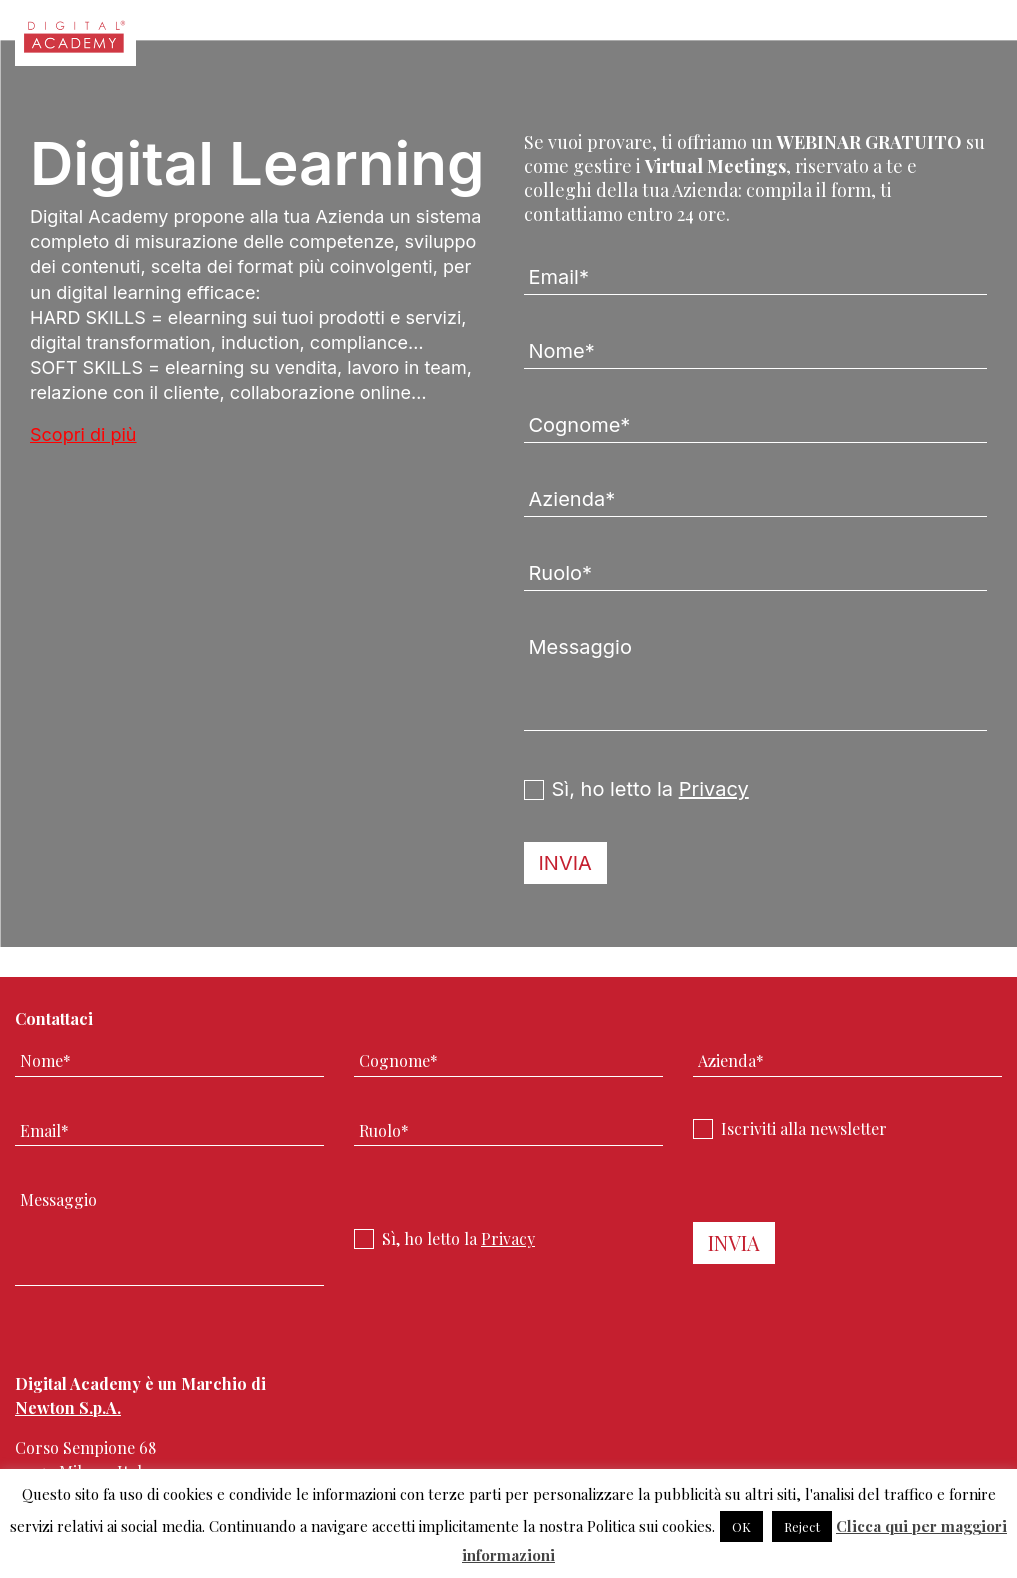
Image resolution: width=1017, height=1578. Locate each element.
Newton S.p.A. (68, 1407)
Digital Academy (75, 43)
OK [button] (741, 1526)
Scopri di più (83, 434)
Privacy (714, 789)
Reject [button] (802, 1526)
